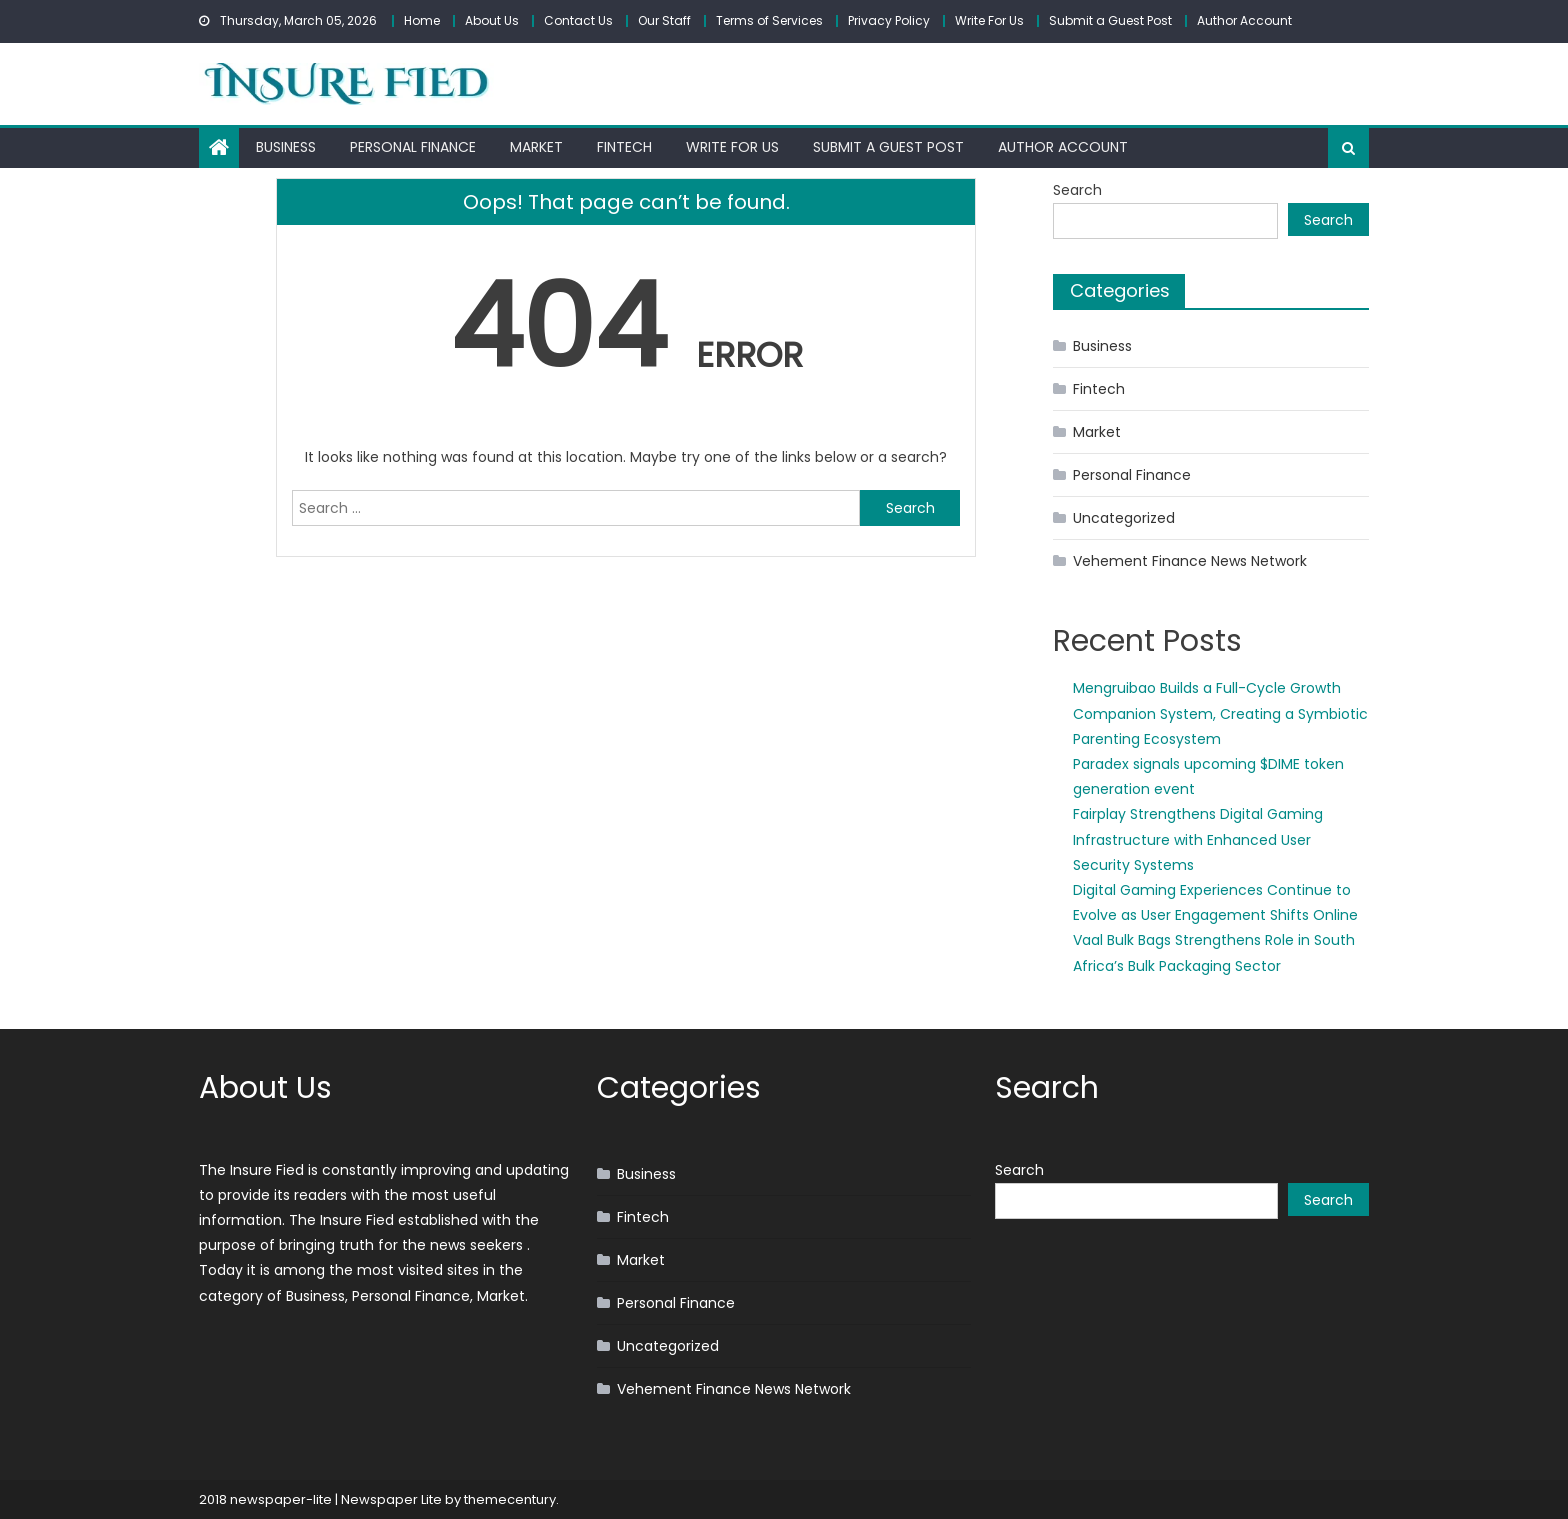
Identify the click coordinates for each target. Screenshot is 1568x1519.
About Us (492, 20)
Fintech (624, 147)
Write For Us (989, 20)
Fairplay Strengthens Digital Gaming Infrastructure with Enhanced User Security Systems (1198, 839)
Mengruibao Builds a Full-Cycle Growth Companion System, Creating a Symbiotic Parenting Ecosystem (1220, 713)
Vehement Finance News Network (1190, 561)
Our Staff (664, 20)
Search (1077, 190)
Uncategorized (1124, 518)
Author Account (1244, 20)
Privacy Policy (889, 20)
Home (422, 20)
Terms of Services (769, 20)
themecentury (510, 1499)
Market (536, 147)
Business (286, 147)
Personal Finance (413, 147)
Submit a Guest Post (1110, 20)
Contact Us (578, 20)
